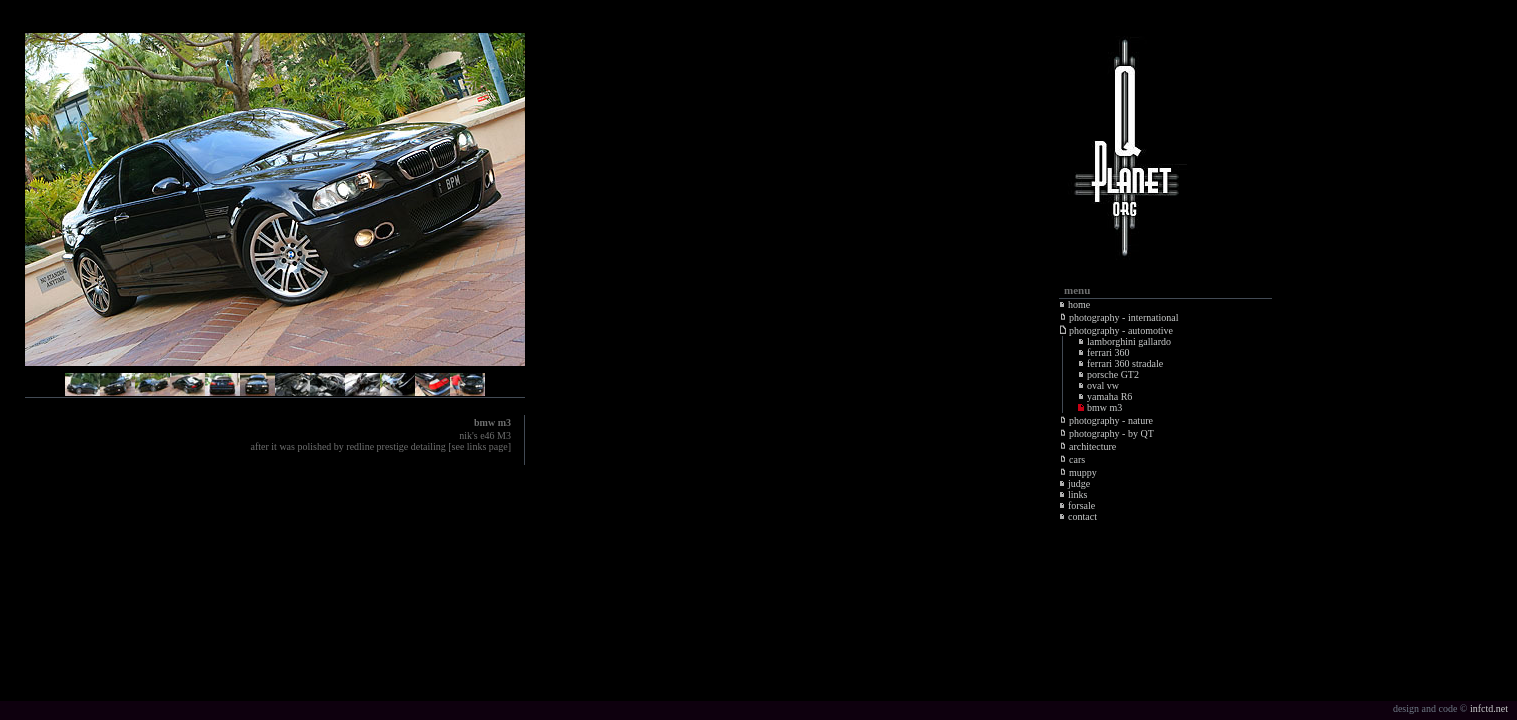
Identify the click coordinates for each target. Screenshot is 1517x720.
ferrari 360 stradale (1120, 363)
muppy (1078, 472)
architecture (1088, 446)
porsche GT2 (1108, 374)
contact (1078, 516)
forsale (1077, 505)
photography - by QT (1107, 433)
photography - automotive (1116, 330)
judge (1074, 483)
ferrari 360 (1103, 352)
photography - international (1119, 317)
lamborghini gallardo (1124, 341)
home (1074, 304)
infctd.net (1489, 708)
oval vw (1098, 385)
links (1073, 494)
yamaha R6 (1105, 396)
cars (1072, 459)
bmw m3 (1100, 407)
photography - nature (1106, 420)
